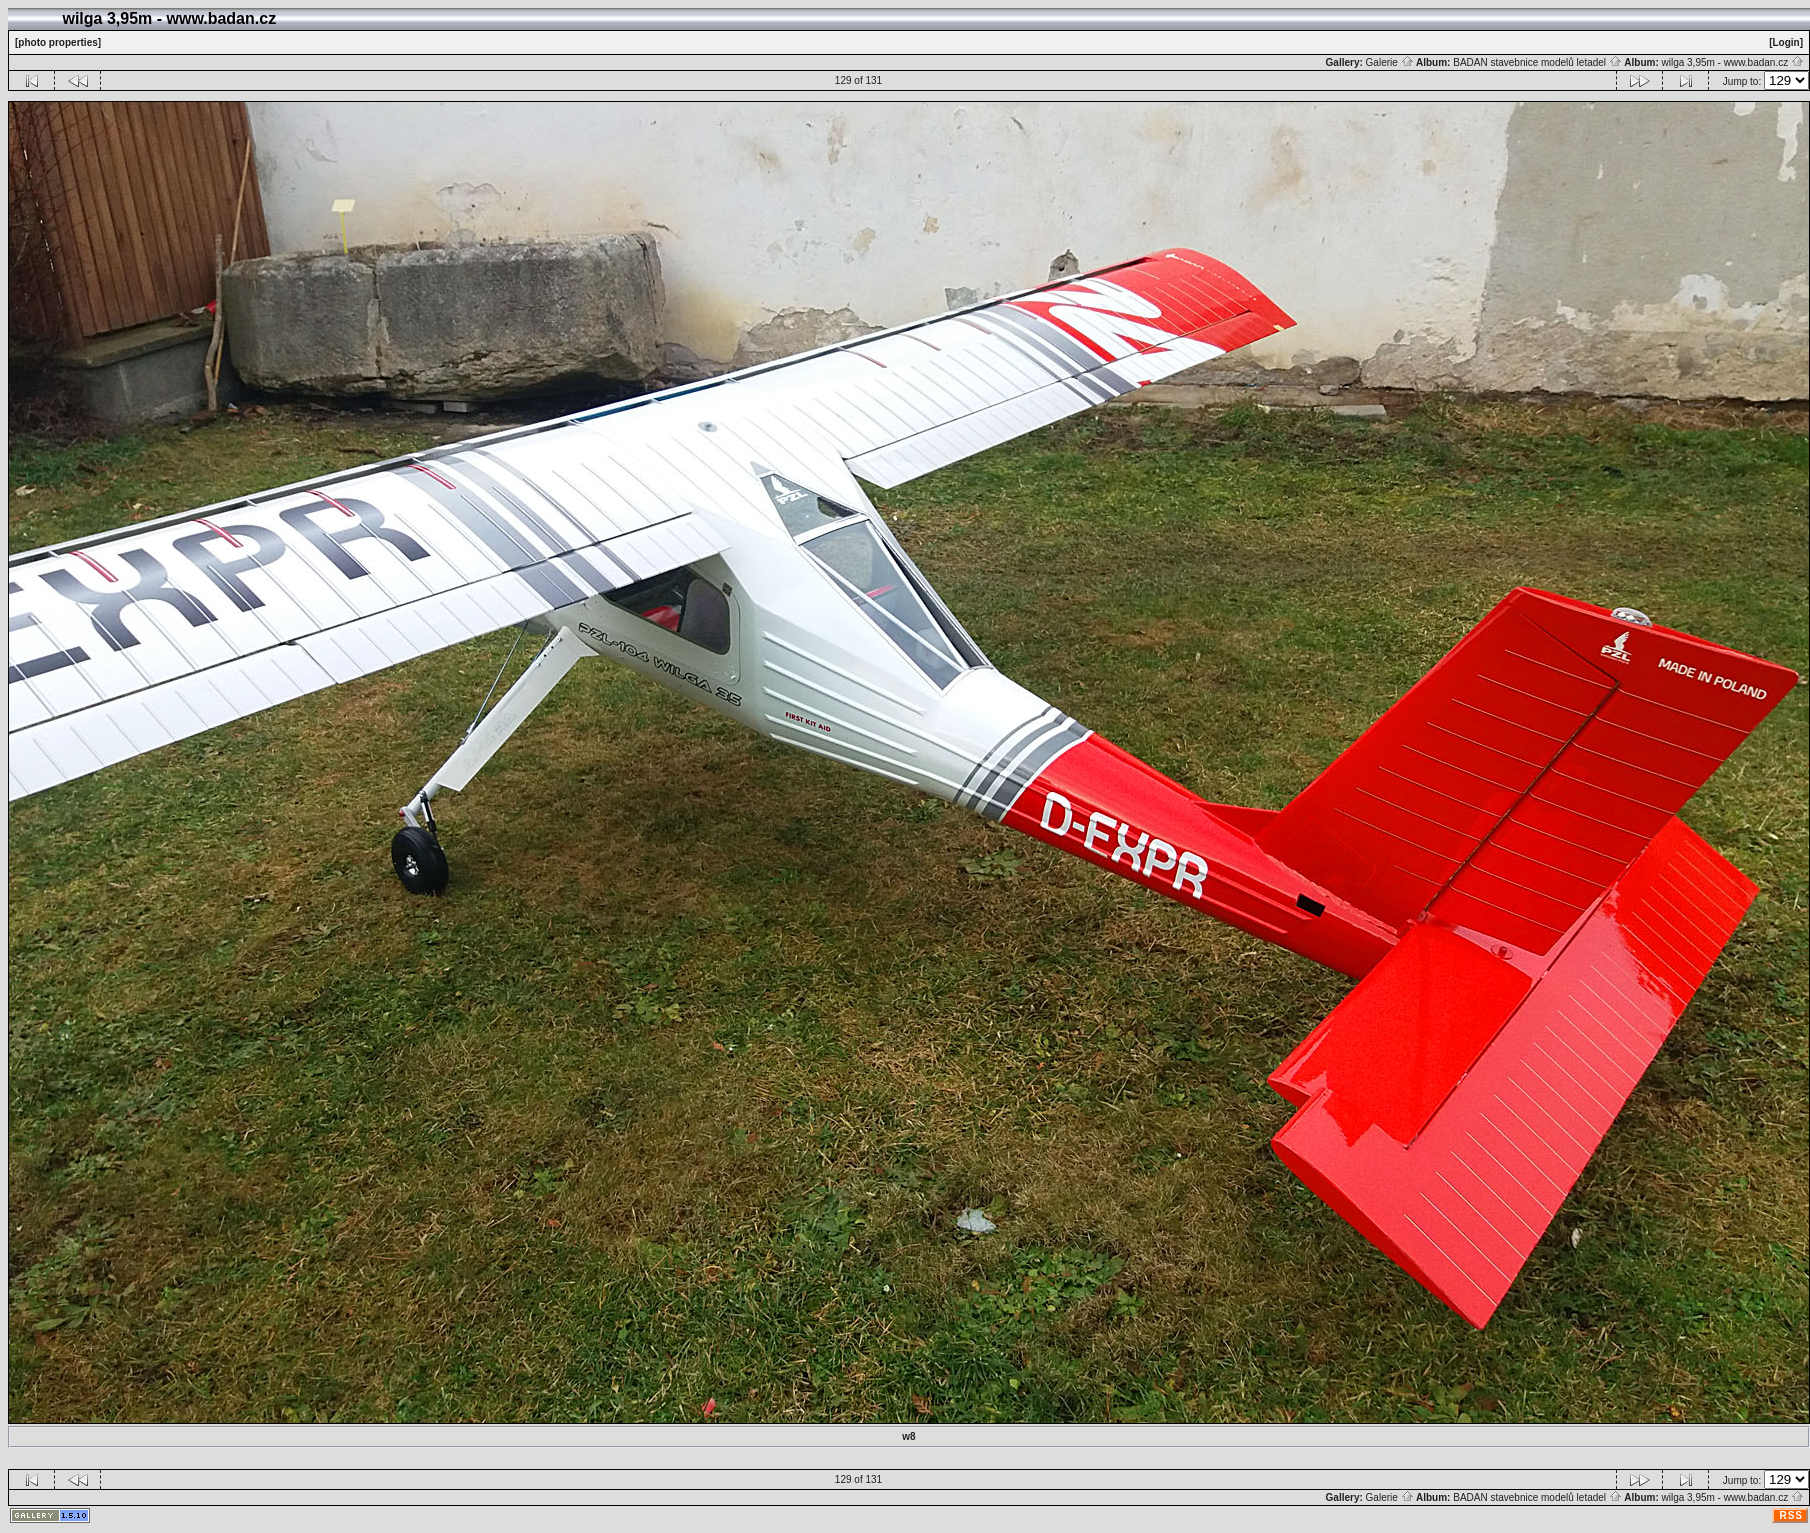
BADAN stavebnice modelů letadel (1537, 62)
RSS (1791, 1515)
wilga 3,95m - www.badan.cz (1732, 62)
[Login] (1786, 42)
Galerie (1390, 62)
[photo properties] (58, 42)
